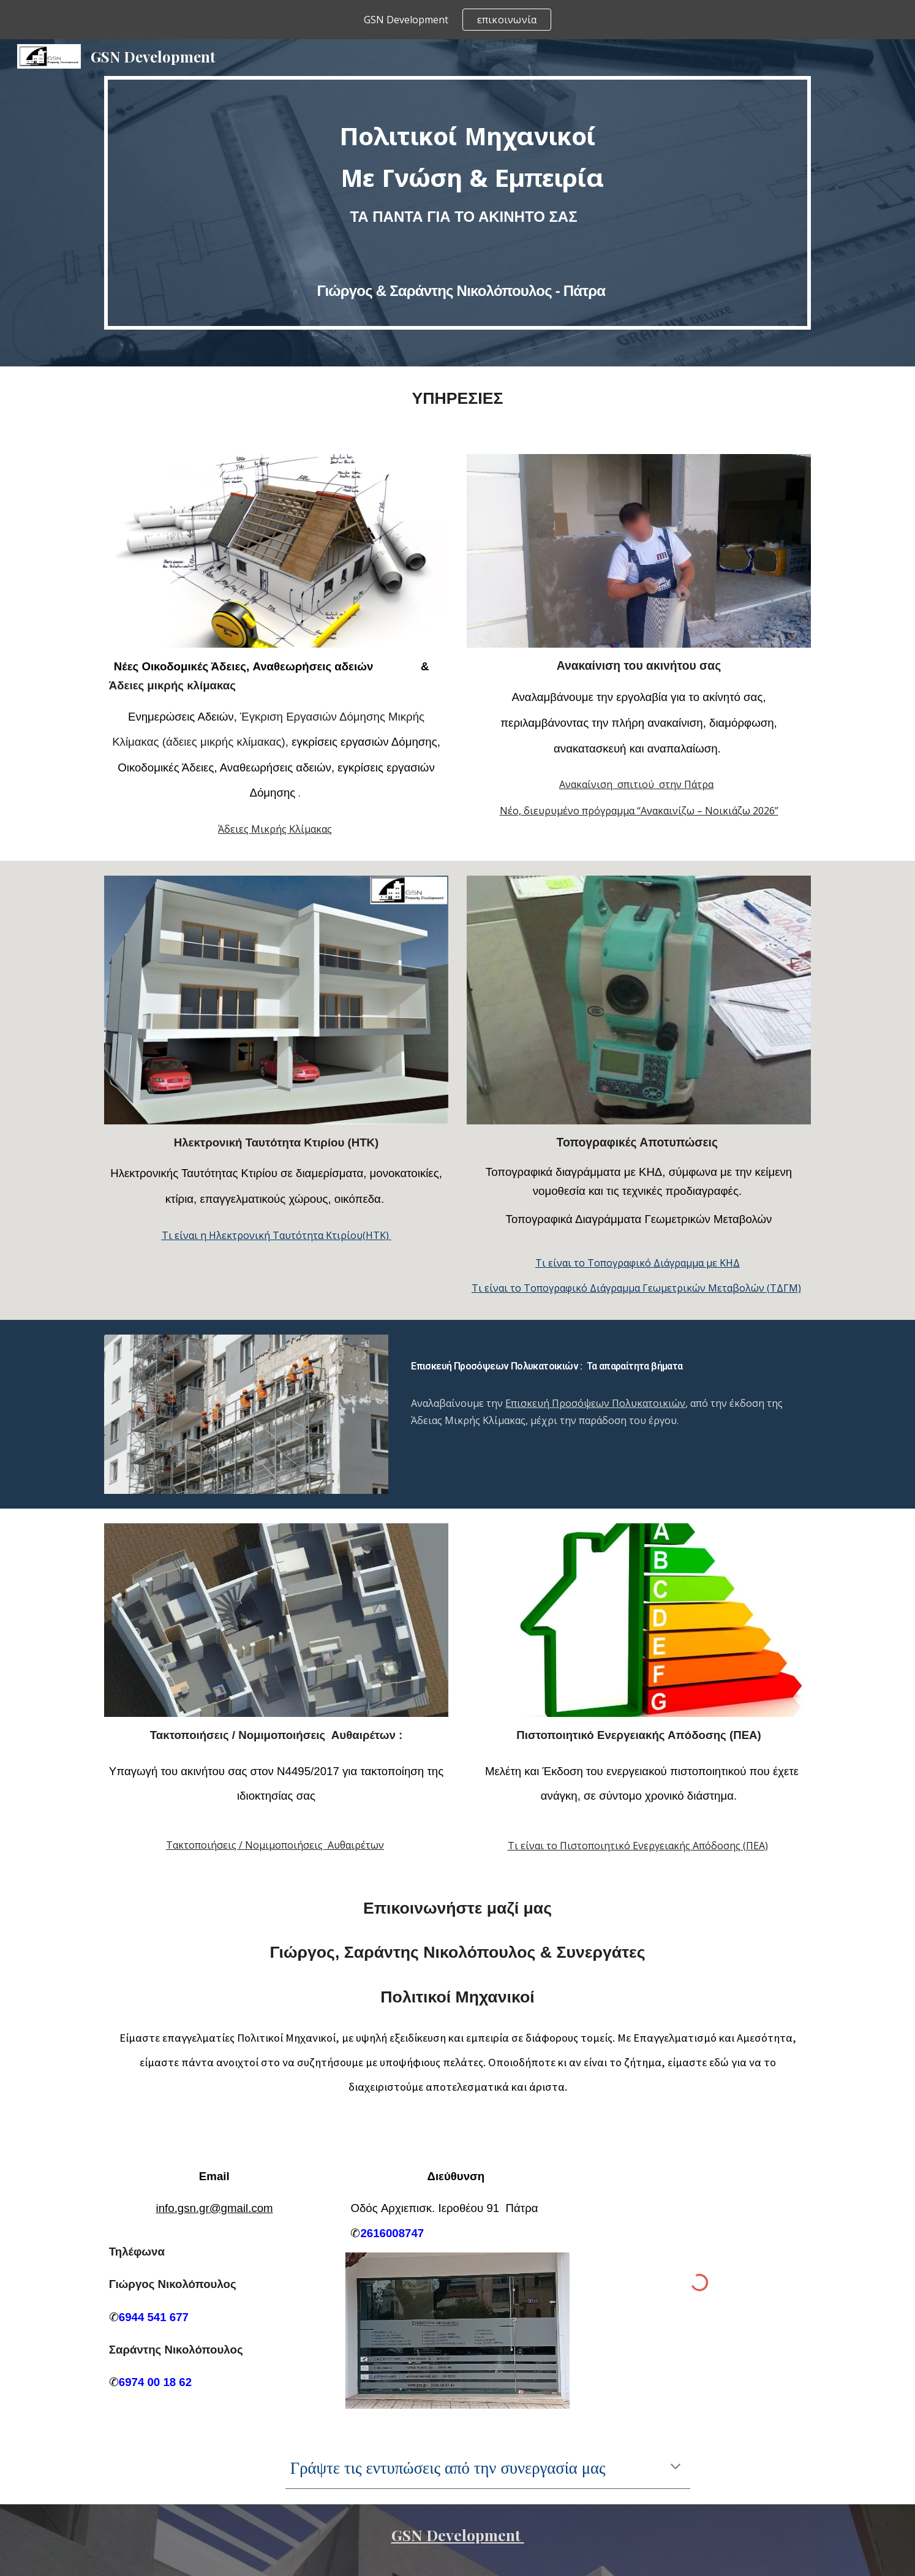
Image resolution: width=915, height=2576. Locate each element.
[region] (457, 19)
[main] (457, 203)
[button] (675, 2467)
